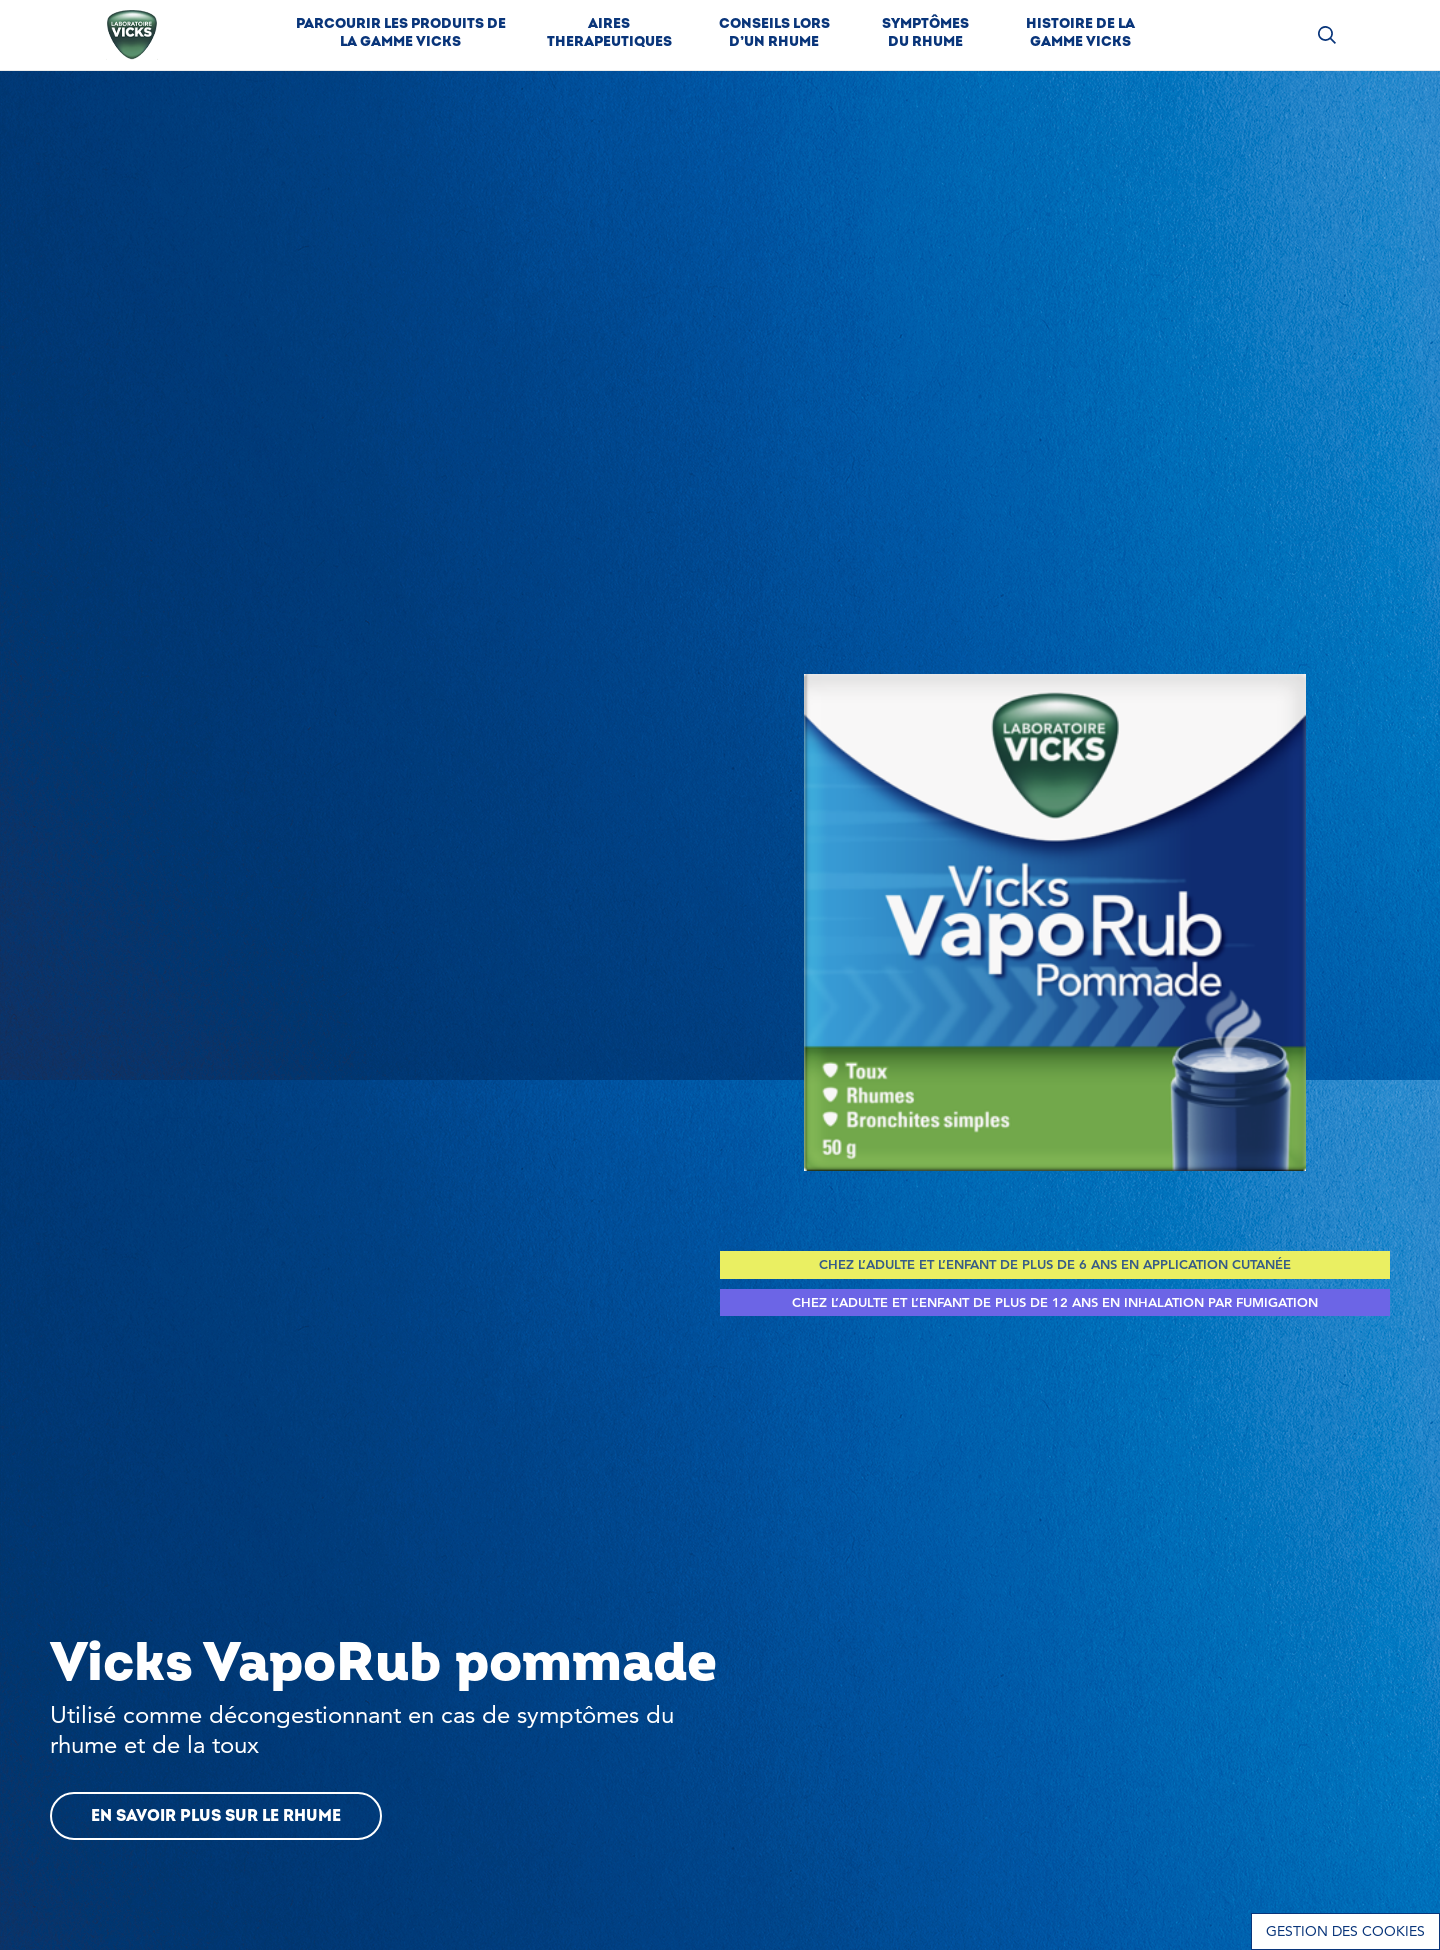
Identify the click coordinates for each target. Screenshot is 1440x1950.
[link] (401, 35)
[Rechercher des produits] (1327, 35)
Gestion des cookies (1345, 1931)
